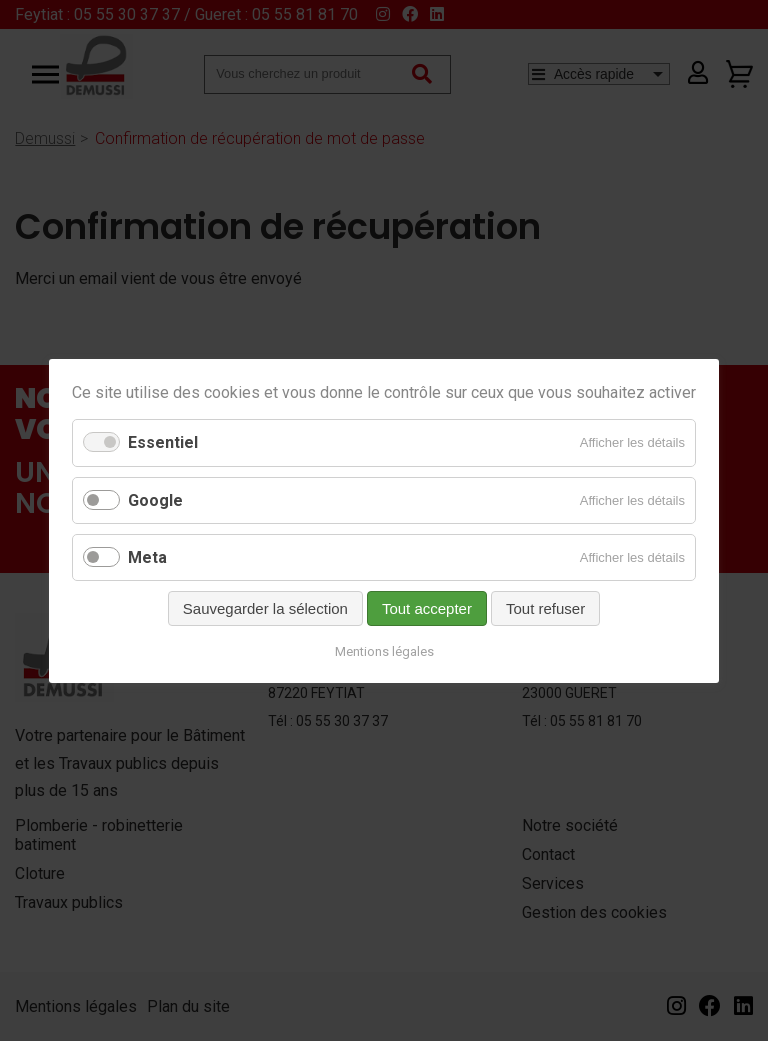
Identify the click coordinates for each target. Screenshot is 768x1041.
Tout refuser (545, 607)
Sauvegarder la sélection (265, 607)
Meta (147, 556)
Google (155, 499)
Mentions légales (384, 650)
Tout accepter (427, 607)
